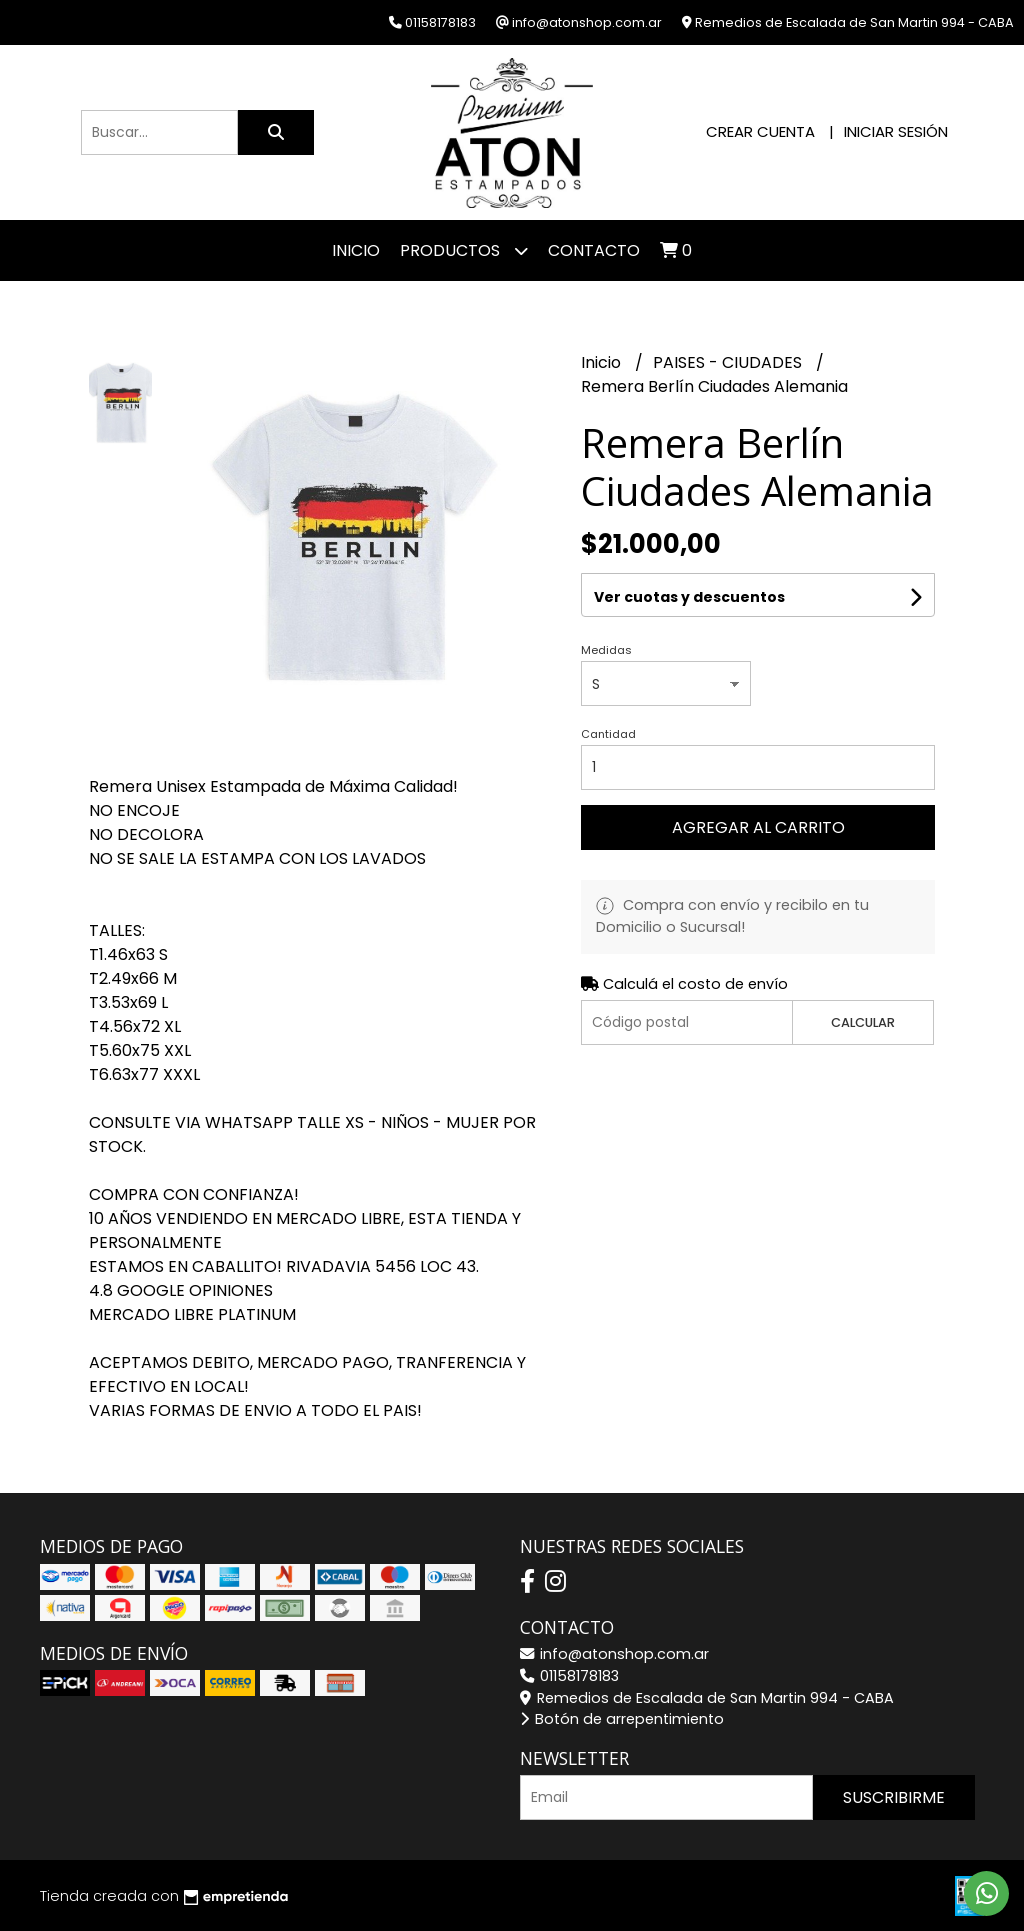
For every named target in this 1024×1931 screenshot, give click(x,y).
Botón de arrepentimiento (622, 1719)
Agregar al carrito (758, 827)
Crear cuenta (760, 131)
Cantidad (608, 734)
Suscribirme (894, 1797)
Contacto (594, 250)
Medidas (606, 650)
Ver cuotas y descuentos (689, 597)
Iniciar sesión (896, 131)
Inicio (356, 250)
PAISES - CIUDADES (729, 362)
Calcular (863, 1022)
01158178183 (569, 1676)
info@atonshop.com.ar (614, 1654)
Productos (464, 250)
